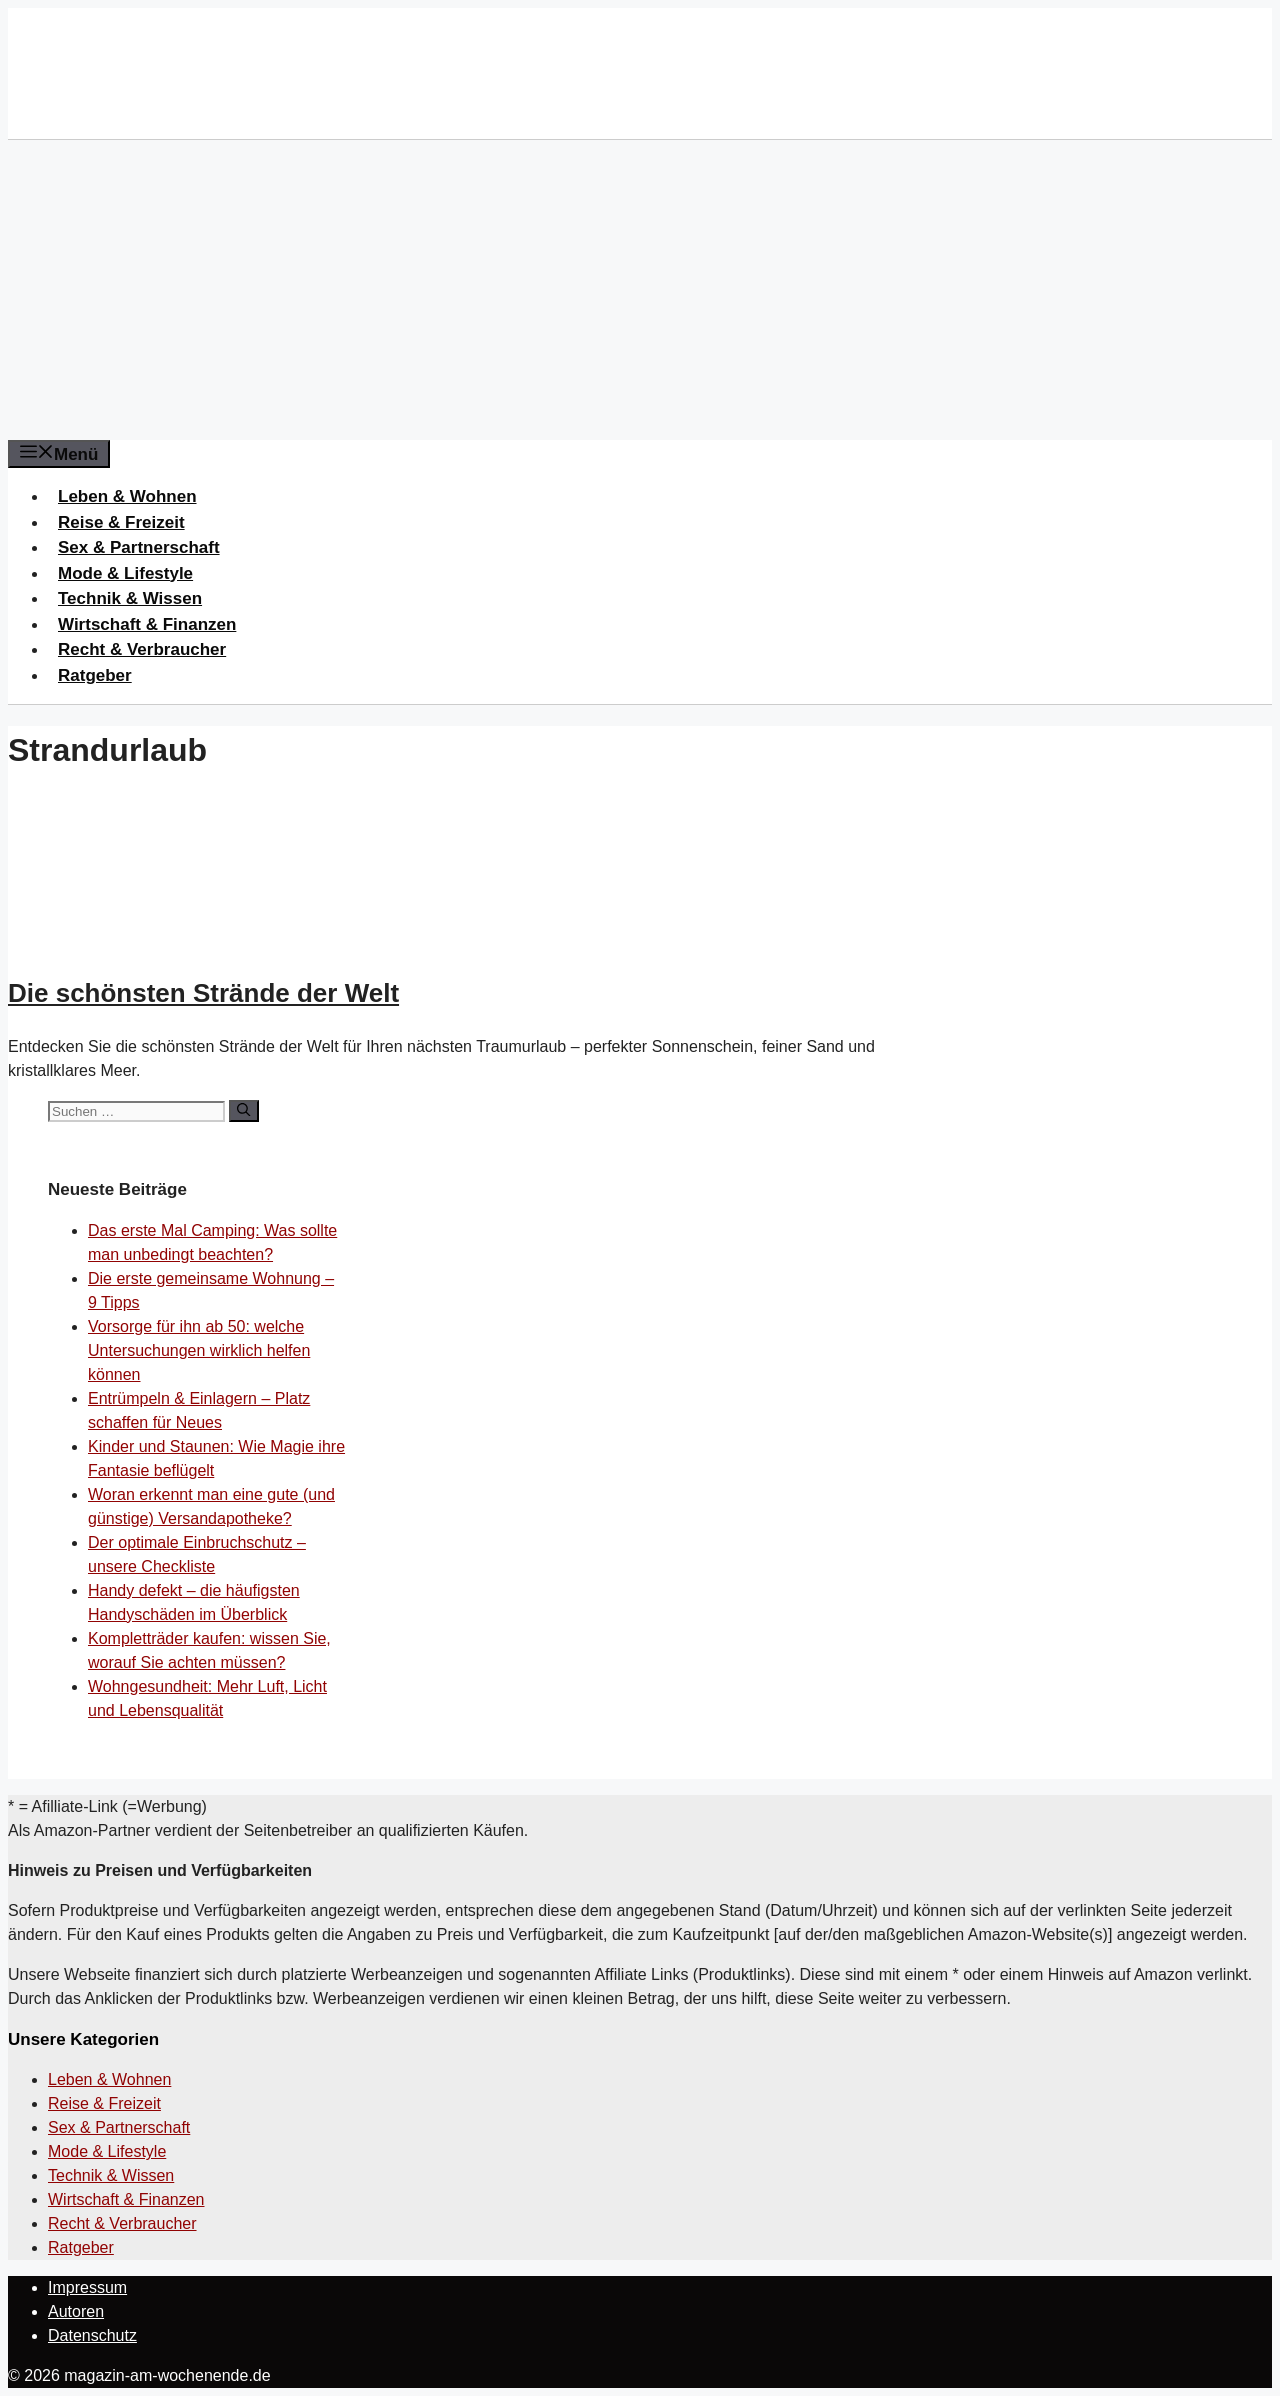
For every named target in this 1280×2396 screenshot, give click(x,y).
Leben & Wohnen (127, 496)
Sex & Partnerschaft (139, 547)
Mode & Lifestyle (125, 573)
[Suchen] (243, 1111)
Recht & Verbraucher (142, 649)
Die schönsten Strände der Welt (203, 993)
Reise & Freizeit (121, 522)
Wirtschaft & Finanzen (147, 624)
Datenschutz (92, 2335)
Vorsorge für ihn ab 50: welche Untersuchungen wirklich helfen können (199, 1350)
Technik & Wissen (130, 598)
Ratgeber (95, 675)
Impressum (87, 2287)
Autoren (76, 2311)
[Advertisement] (640, 290)
